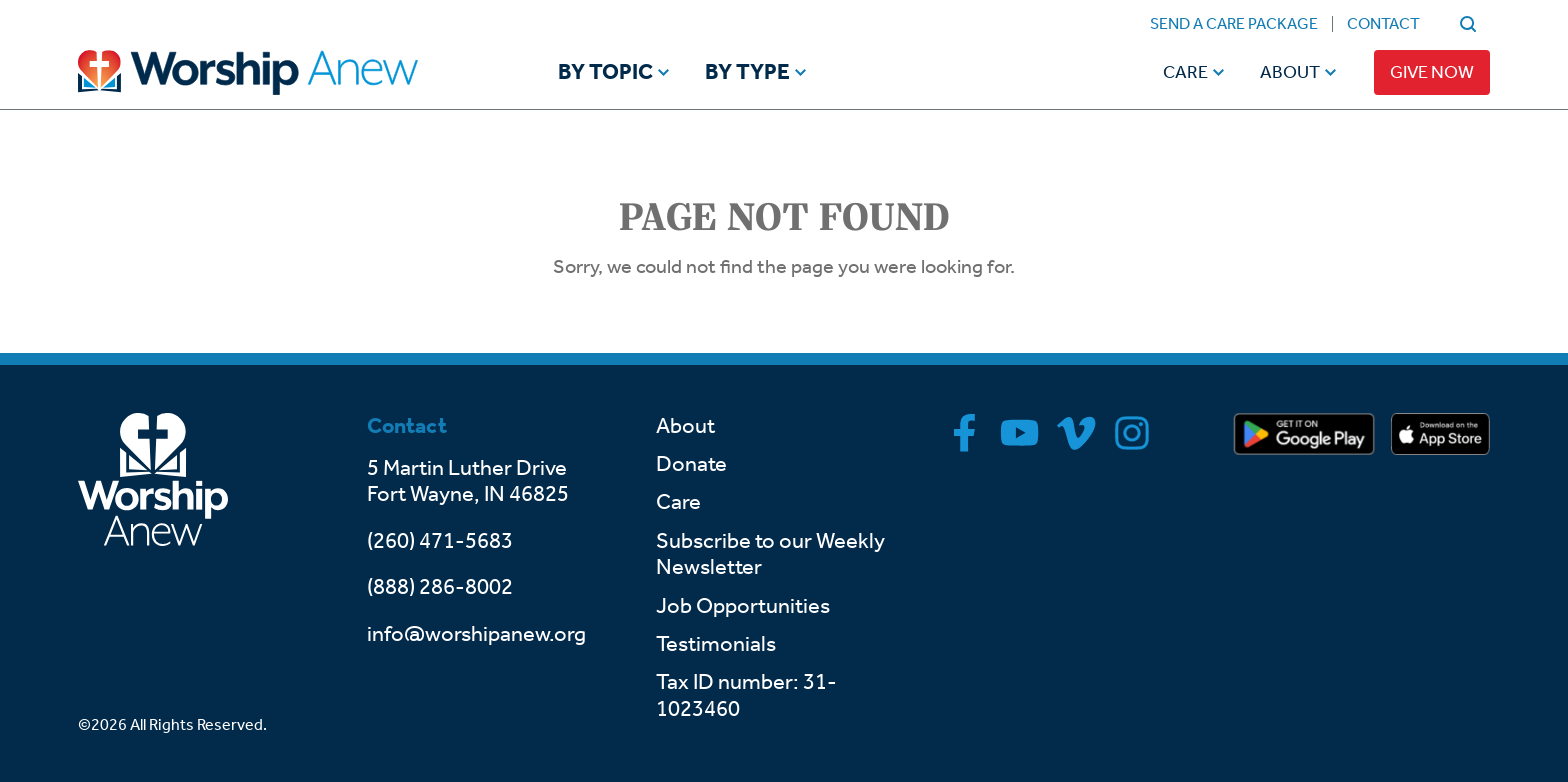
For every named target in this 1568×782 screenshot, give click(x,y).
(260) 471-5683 (440, 541)
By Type (747, 73)
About (1290, 72)
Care (1185, 72)
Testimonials (716, 644)
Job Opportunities (743, 606)
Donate (691, 464)
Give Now (1432, 72)
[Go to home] (286, 72)
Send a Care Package (1234, 23)
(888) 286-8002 (440, 587)
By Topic (605, 73)
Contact (1383, 23)
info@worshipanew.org (476, 634)
